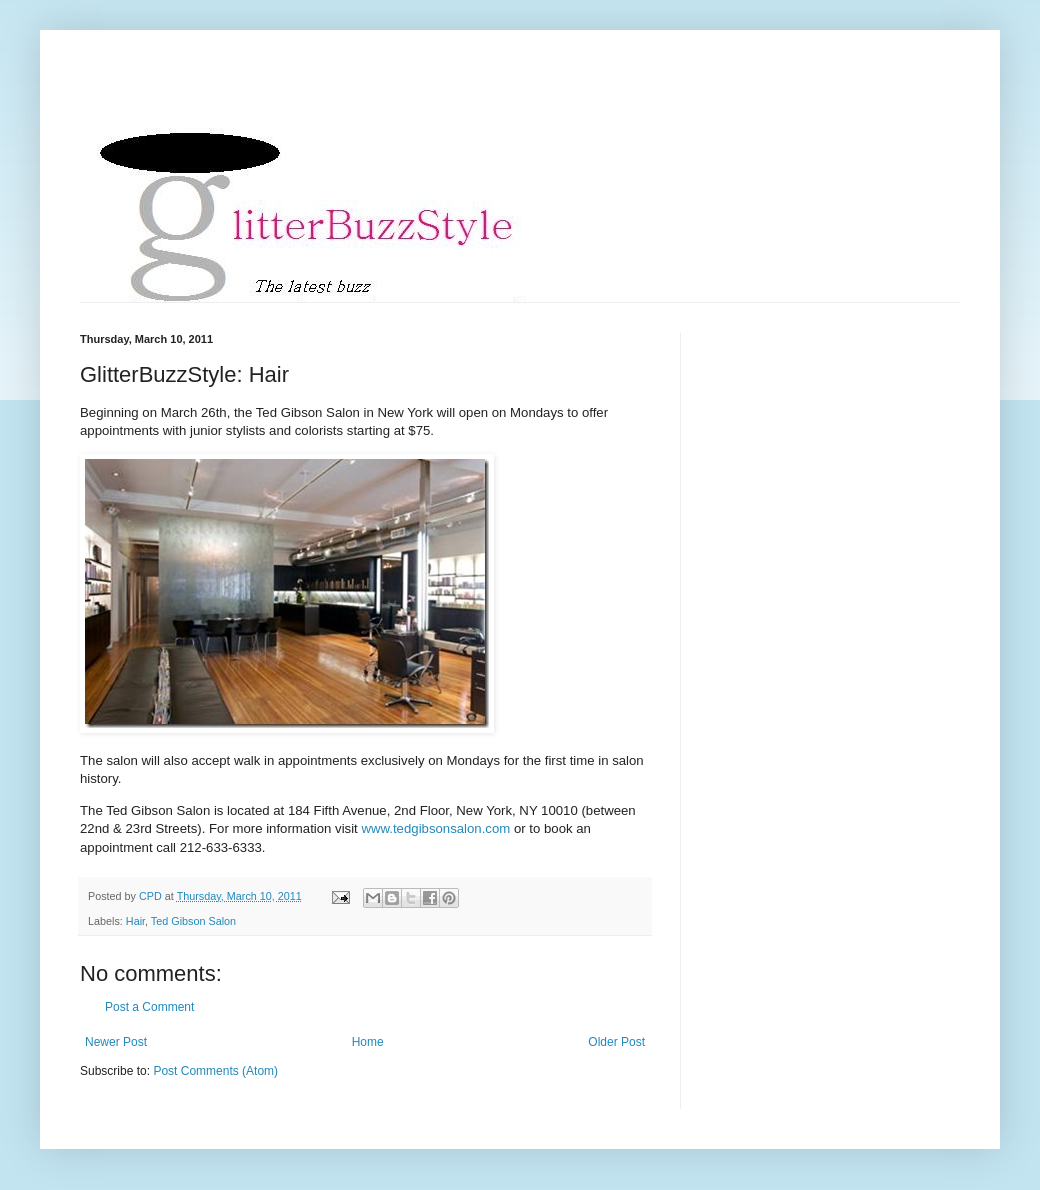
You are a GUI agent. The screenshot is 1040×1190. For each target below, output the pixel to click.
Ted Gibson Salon (193, 921)
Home (368, 1042)
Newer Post (116, 1042)
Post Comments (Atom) (215, 1071)
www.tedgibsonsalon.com (435, 828)
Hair (135, 921)
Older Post (616, 1042)
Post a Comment (149, 1007)
